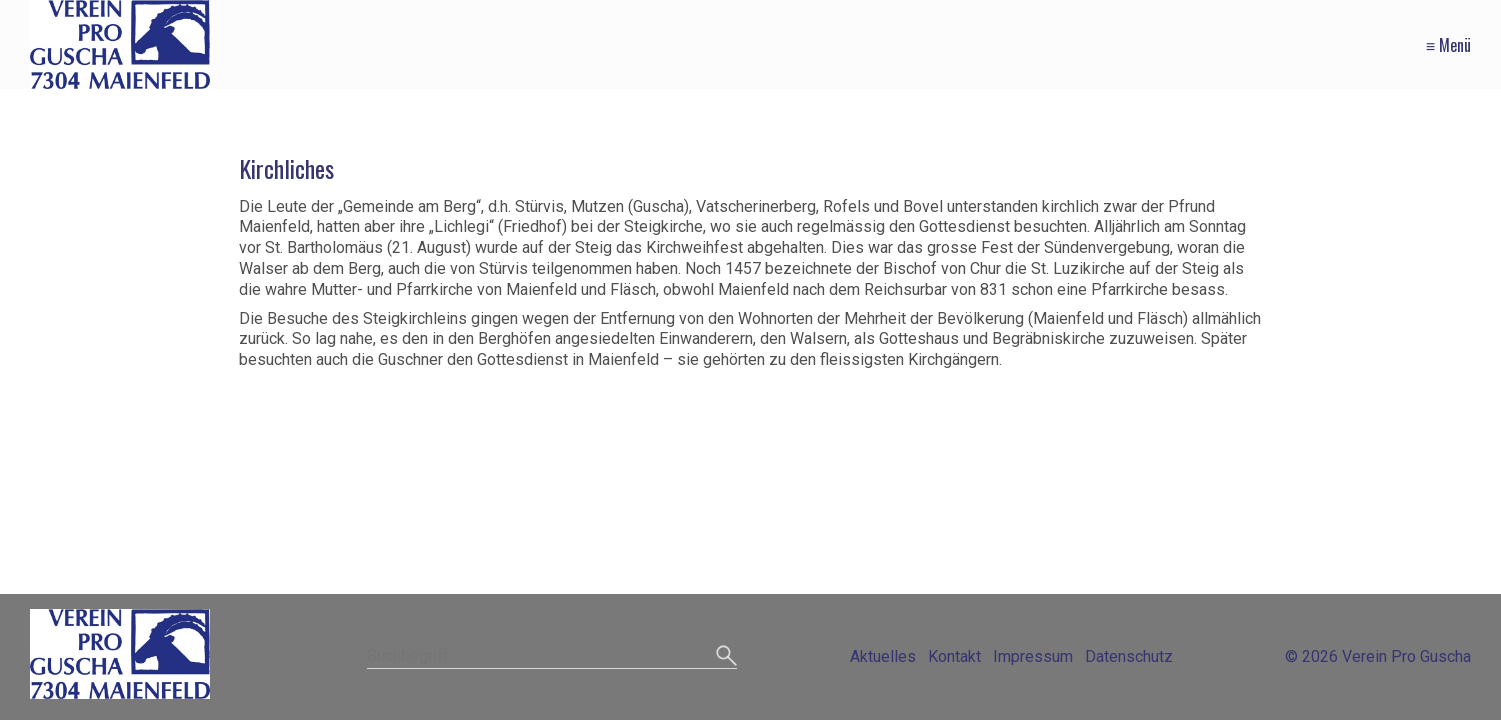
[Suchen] (726, 657)
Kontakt (954, 656)
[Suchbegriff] (552, 657)
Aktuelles (883, 656)
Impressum (1033, 656)
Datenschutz (1129, 656)
